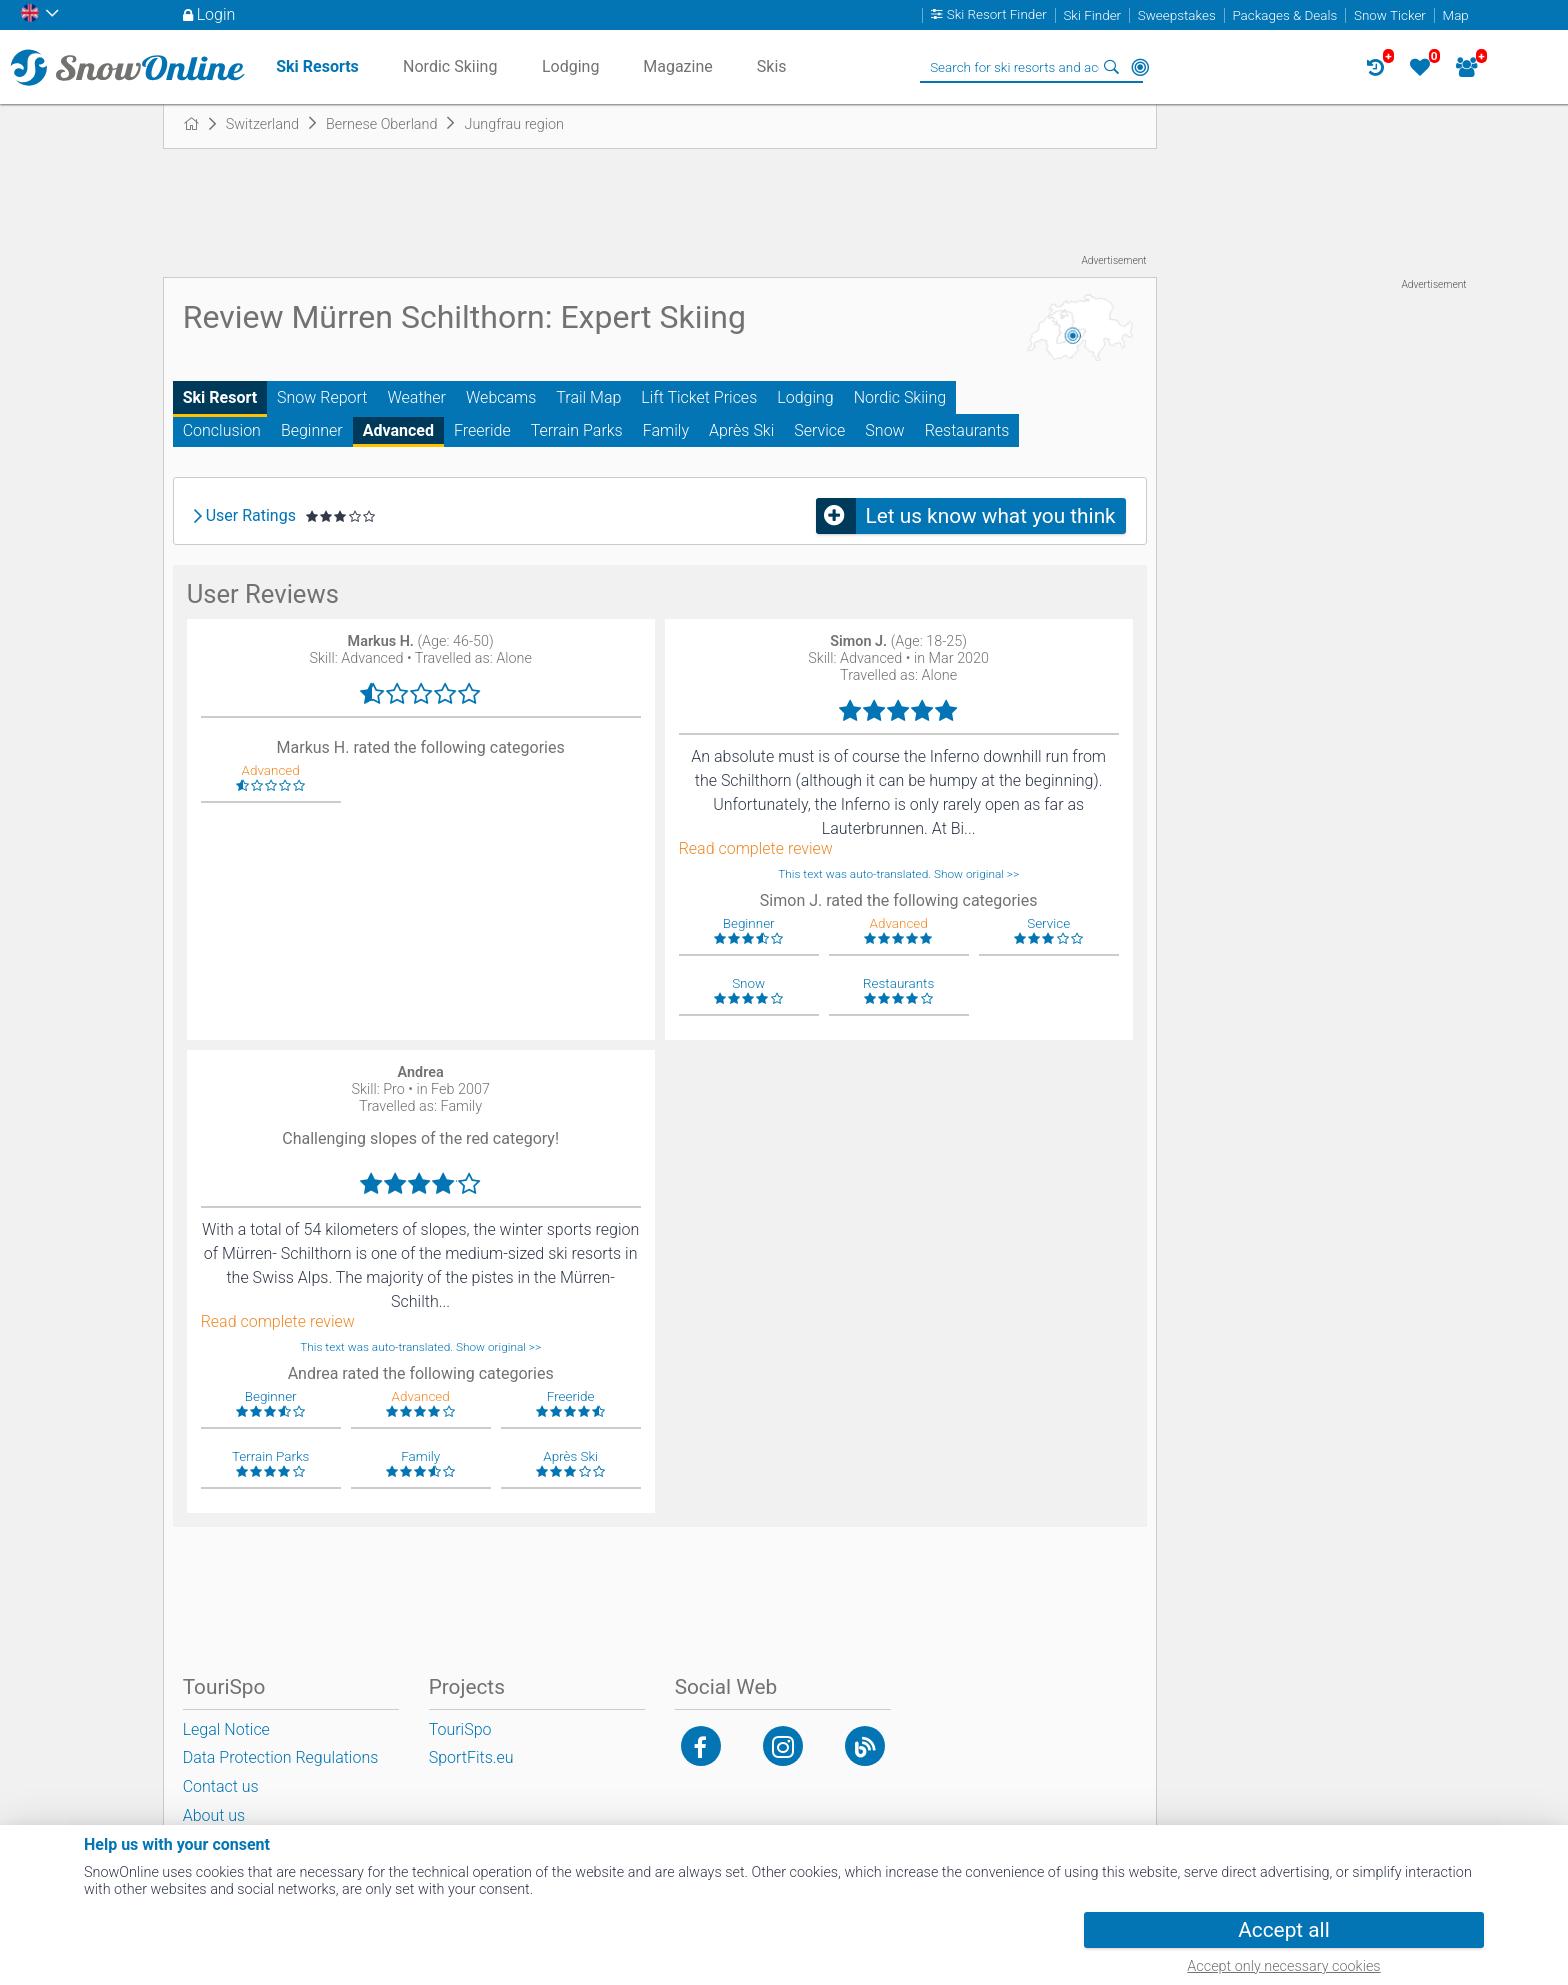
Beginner (312, 430)
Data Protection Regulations (281, 1757)
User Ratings (251, 516)
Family (666, 430)
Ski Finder (1092, 15)
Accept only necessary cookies (1283, 1966)
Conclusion (222, 430)
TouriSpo (460, 1729)
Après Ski (741, 430)
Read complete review (756, 849)
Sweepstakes (1177, 15)
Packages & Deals (1284, 15)
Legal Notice (226, 1729)
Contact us (221, 1786)
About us (214, 1815)
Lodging (805, 397)
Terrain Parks (577, 430)
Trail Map (588, 397)
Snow (884, 430)
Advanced (398, 430)
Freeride (482, 430)
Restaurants (967, 430)
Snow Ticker (1390, 15)
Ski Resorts (317, 66)
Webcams (501, 397)
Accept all (1283, 1930)
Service (819, 430)
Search (1112, 67)
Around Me (1140, 67)
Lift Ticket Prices (699, 397)
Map (1456, 15)
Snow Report (322, 397)
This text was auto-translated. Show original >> (898, 874)
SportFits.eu (471, 1757)
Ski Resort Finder (997, 15)
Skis (772, 66)
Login (216, 14)
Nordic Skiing (900, 397)
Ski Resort (220, 397)
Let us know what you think (991, 516)
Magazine (678, 66)
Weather (416, 397)
